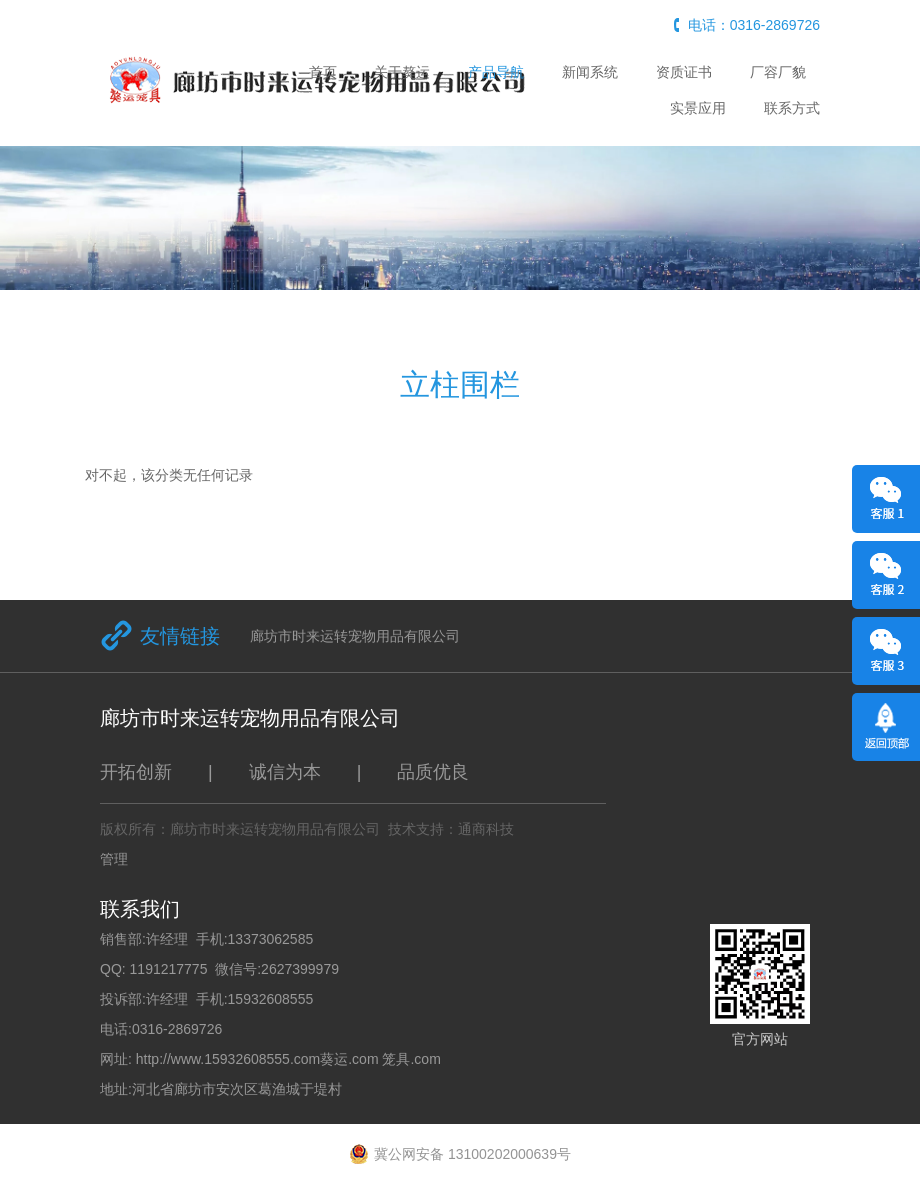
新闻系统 (590, 72)
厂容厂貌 (778, 72)
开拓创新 (136, 772)
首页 (323, 72)
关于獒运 (402, 72)
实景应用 (698, 108)
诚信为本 (285, 772)
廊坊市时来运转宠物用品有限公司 (355, 636)
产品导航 (496, 72)
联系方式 (792, 108)
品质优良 (433, 772)
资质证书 (684, 72)
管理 (114, 859)
